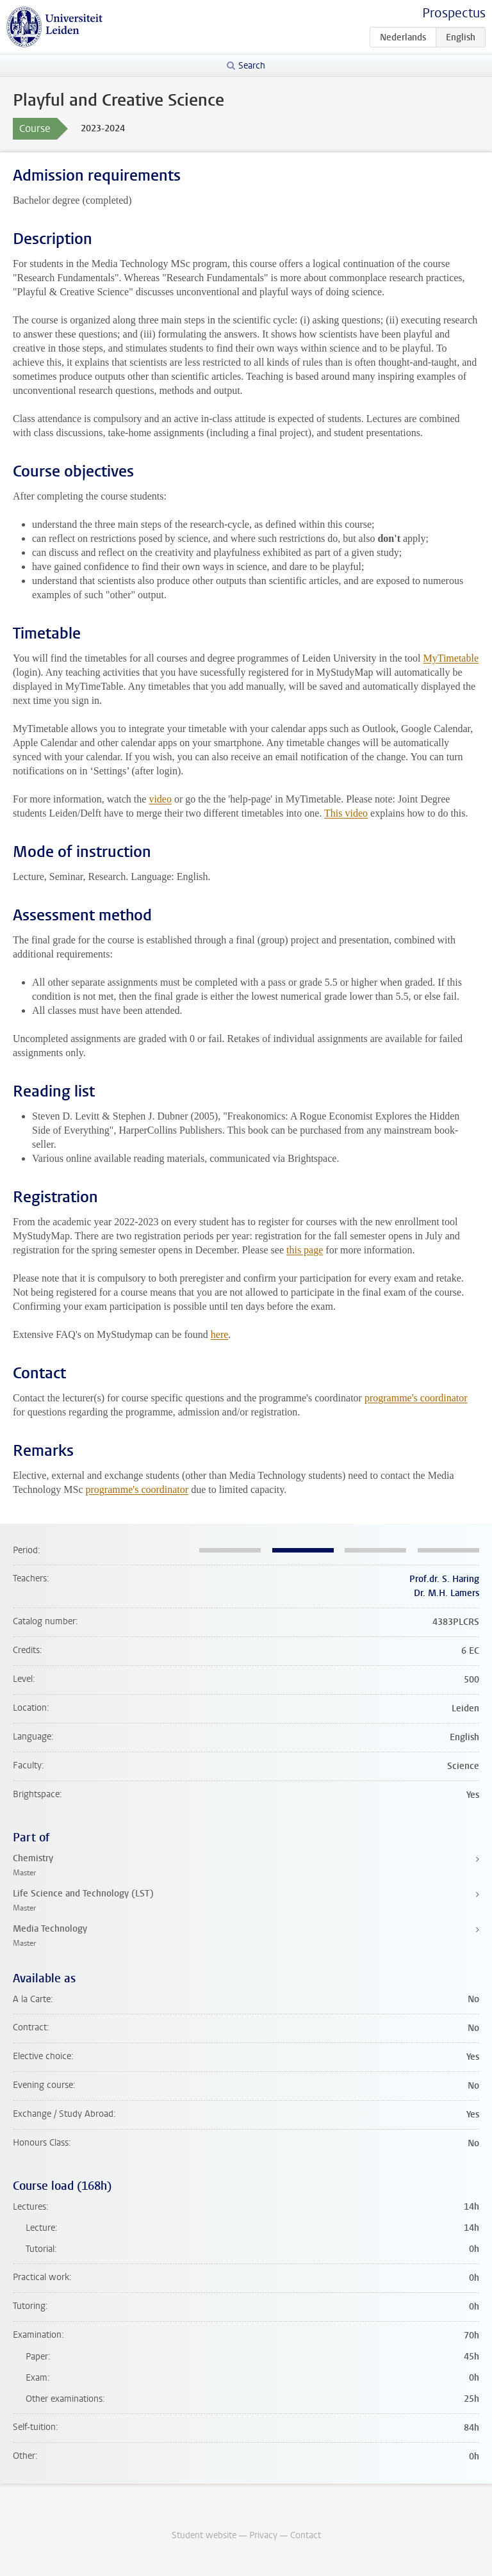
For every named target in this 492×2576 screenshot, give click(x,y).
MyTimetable (451, 658)
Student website (204, 2535)
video (160, 799)
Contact (305, 2535)
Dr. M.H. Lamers (446, 1593)
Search (251, 66)
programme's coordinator (416, 1397)
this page (304, 1249)
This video (346, 813)
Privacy (263, 2535)
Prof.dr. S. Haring (444, 1579)
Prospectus (454, 13)
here (220, 1334)
